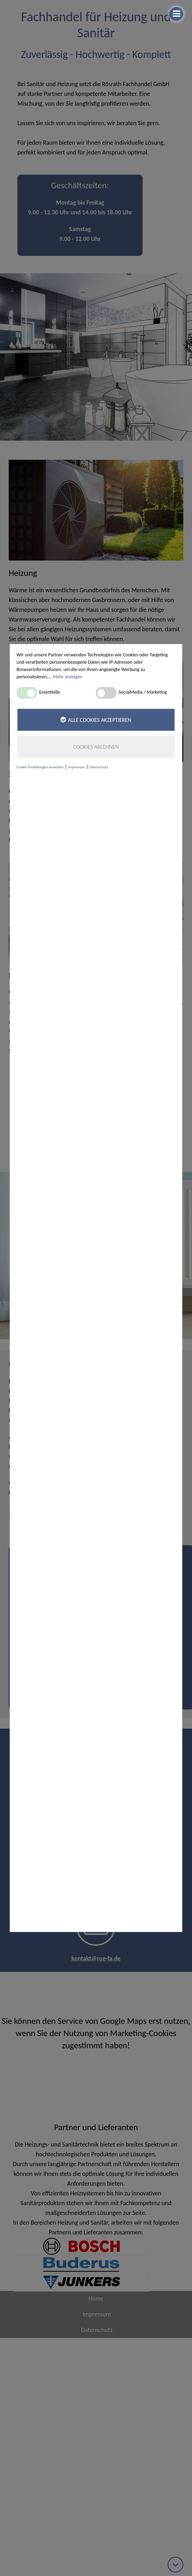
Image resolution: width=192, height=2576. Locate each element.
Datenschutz (98, 767)
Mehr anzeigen (67, 677)
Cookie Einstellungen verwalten (40, 767)
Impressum (76, 767)
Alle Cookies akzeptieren (96, 719)
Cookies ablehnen (96, 747)
